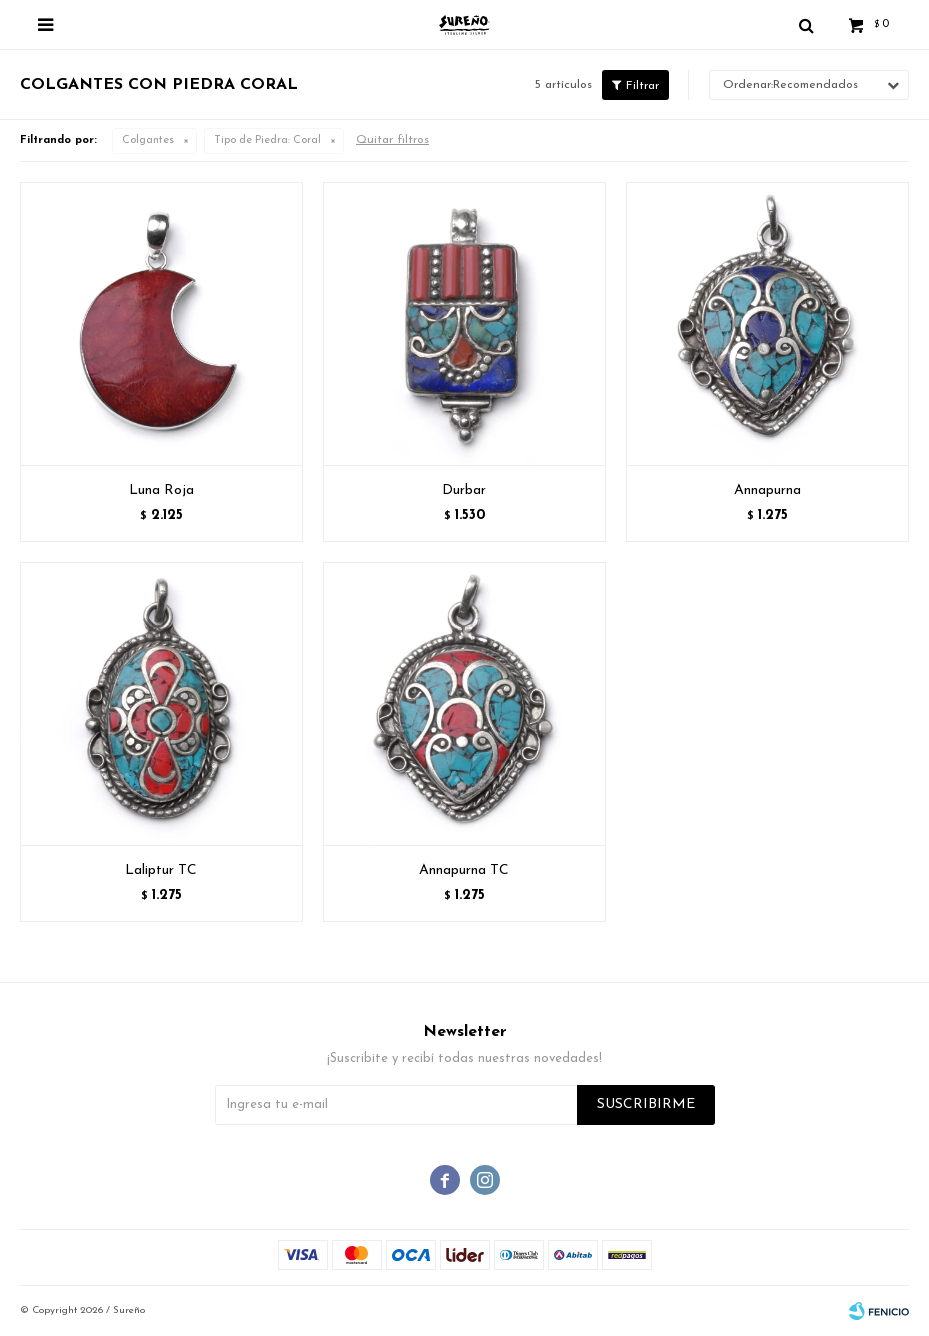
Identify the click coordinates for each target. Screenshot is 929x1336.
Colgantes (148, 140)
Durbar (464, 490)
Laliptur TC (161, 870)
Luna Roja (161, 490)
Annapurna (767, 490)
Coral (267, 140)
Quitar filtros (392, 140)
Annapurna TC (464, 870)
